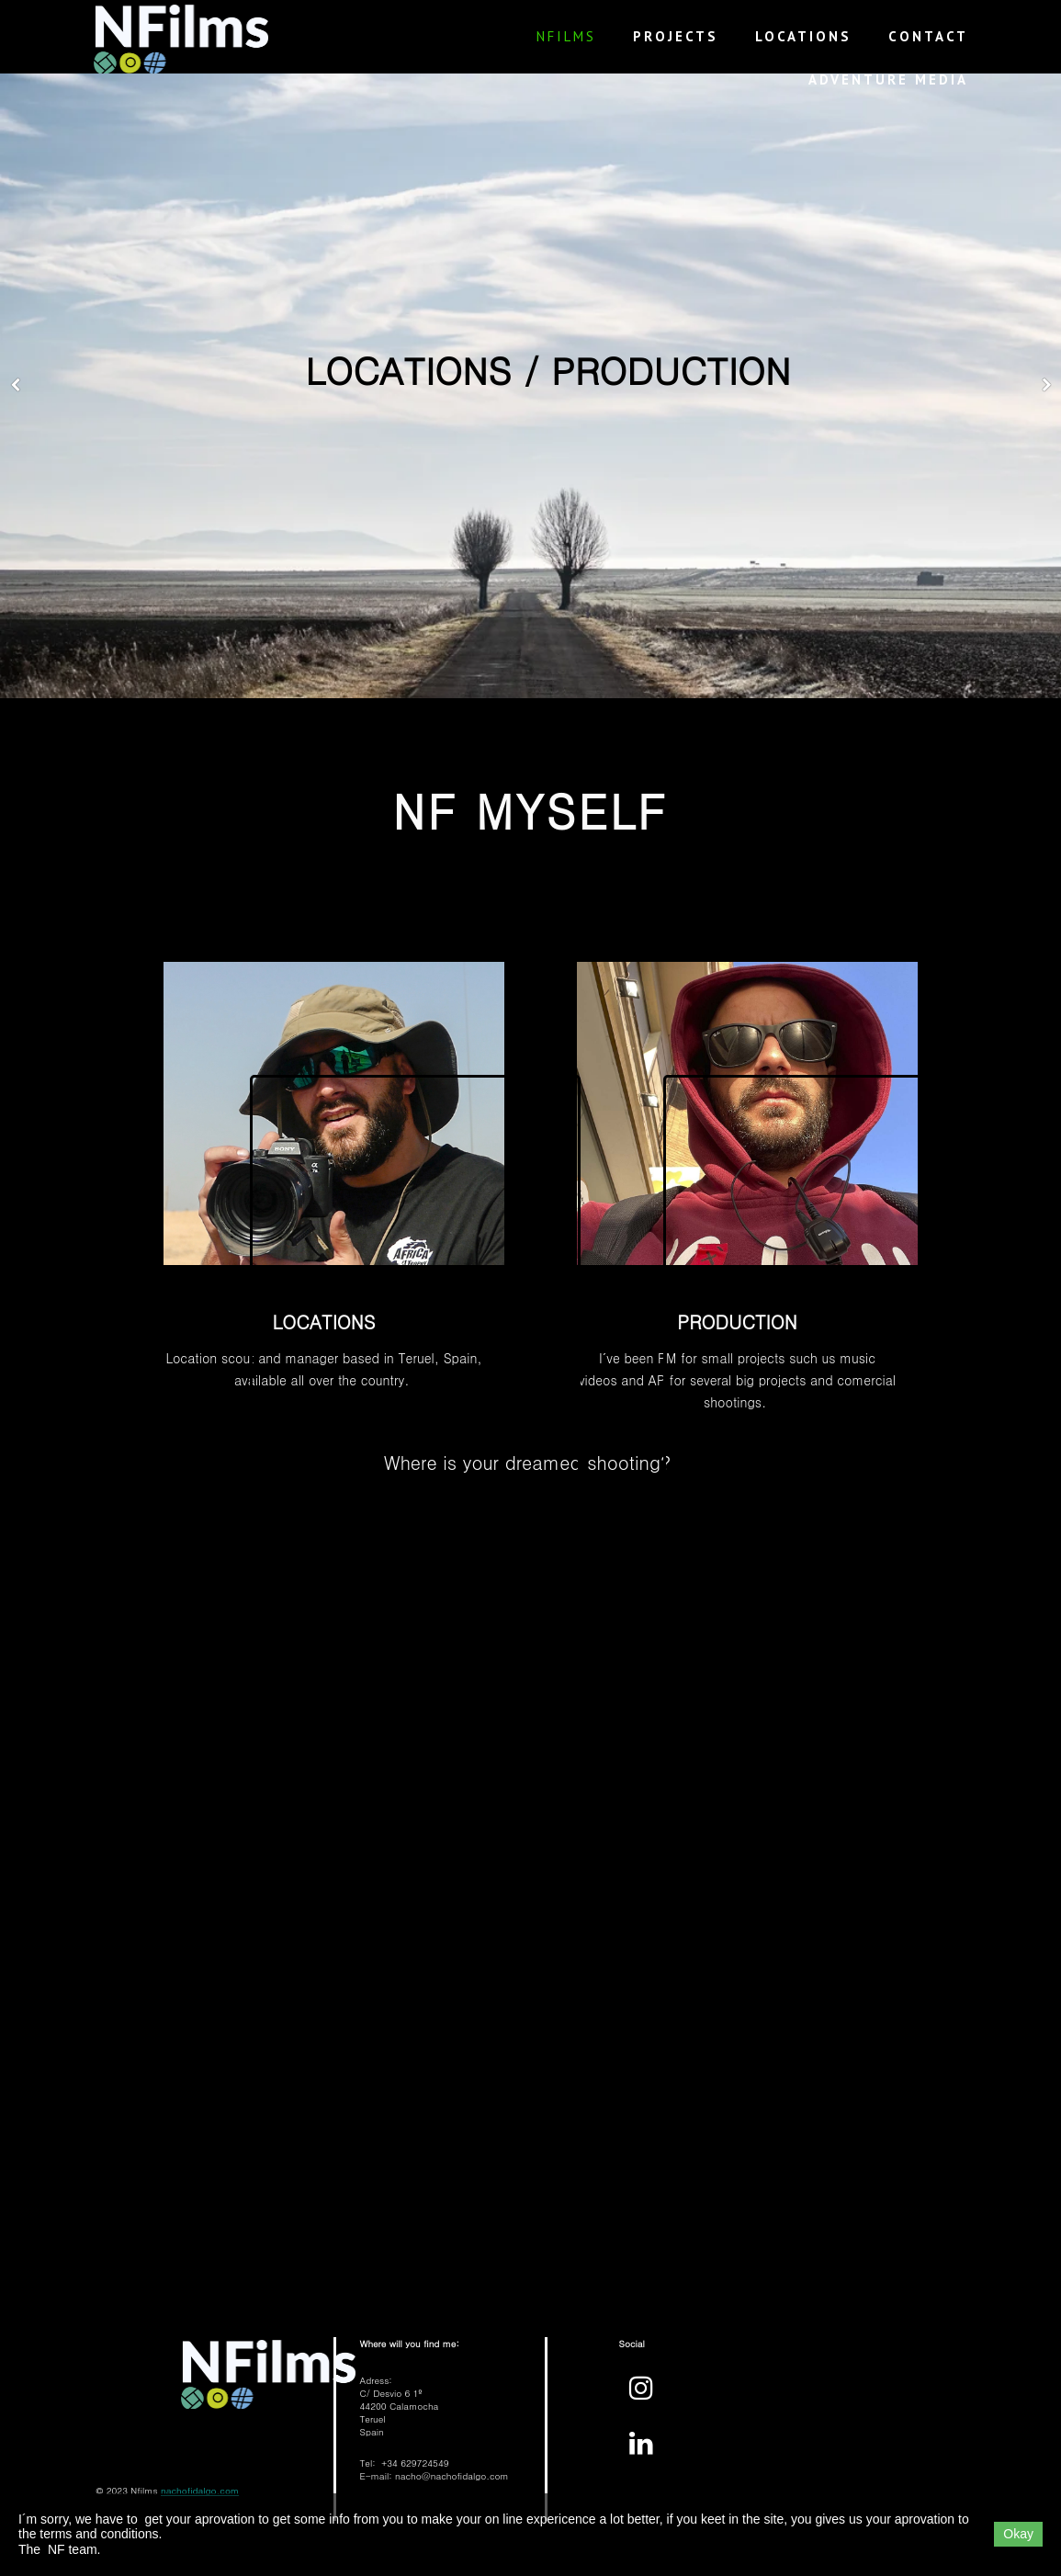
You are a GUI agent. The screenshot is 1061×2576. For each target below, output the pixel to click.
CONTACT (928, 36)
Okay (1018, 2533)
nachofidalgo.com (200, 2490)
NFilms (566, 36)
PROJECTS (675, 36)
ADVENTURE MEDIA (888, 79)
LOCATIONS (803, 36)
